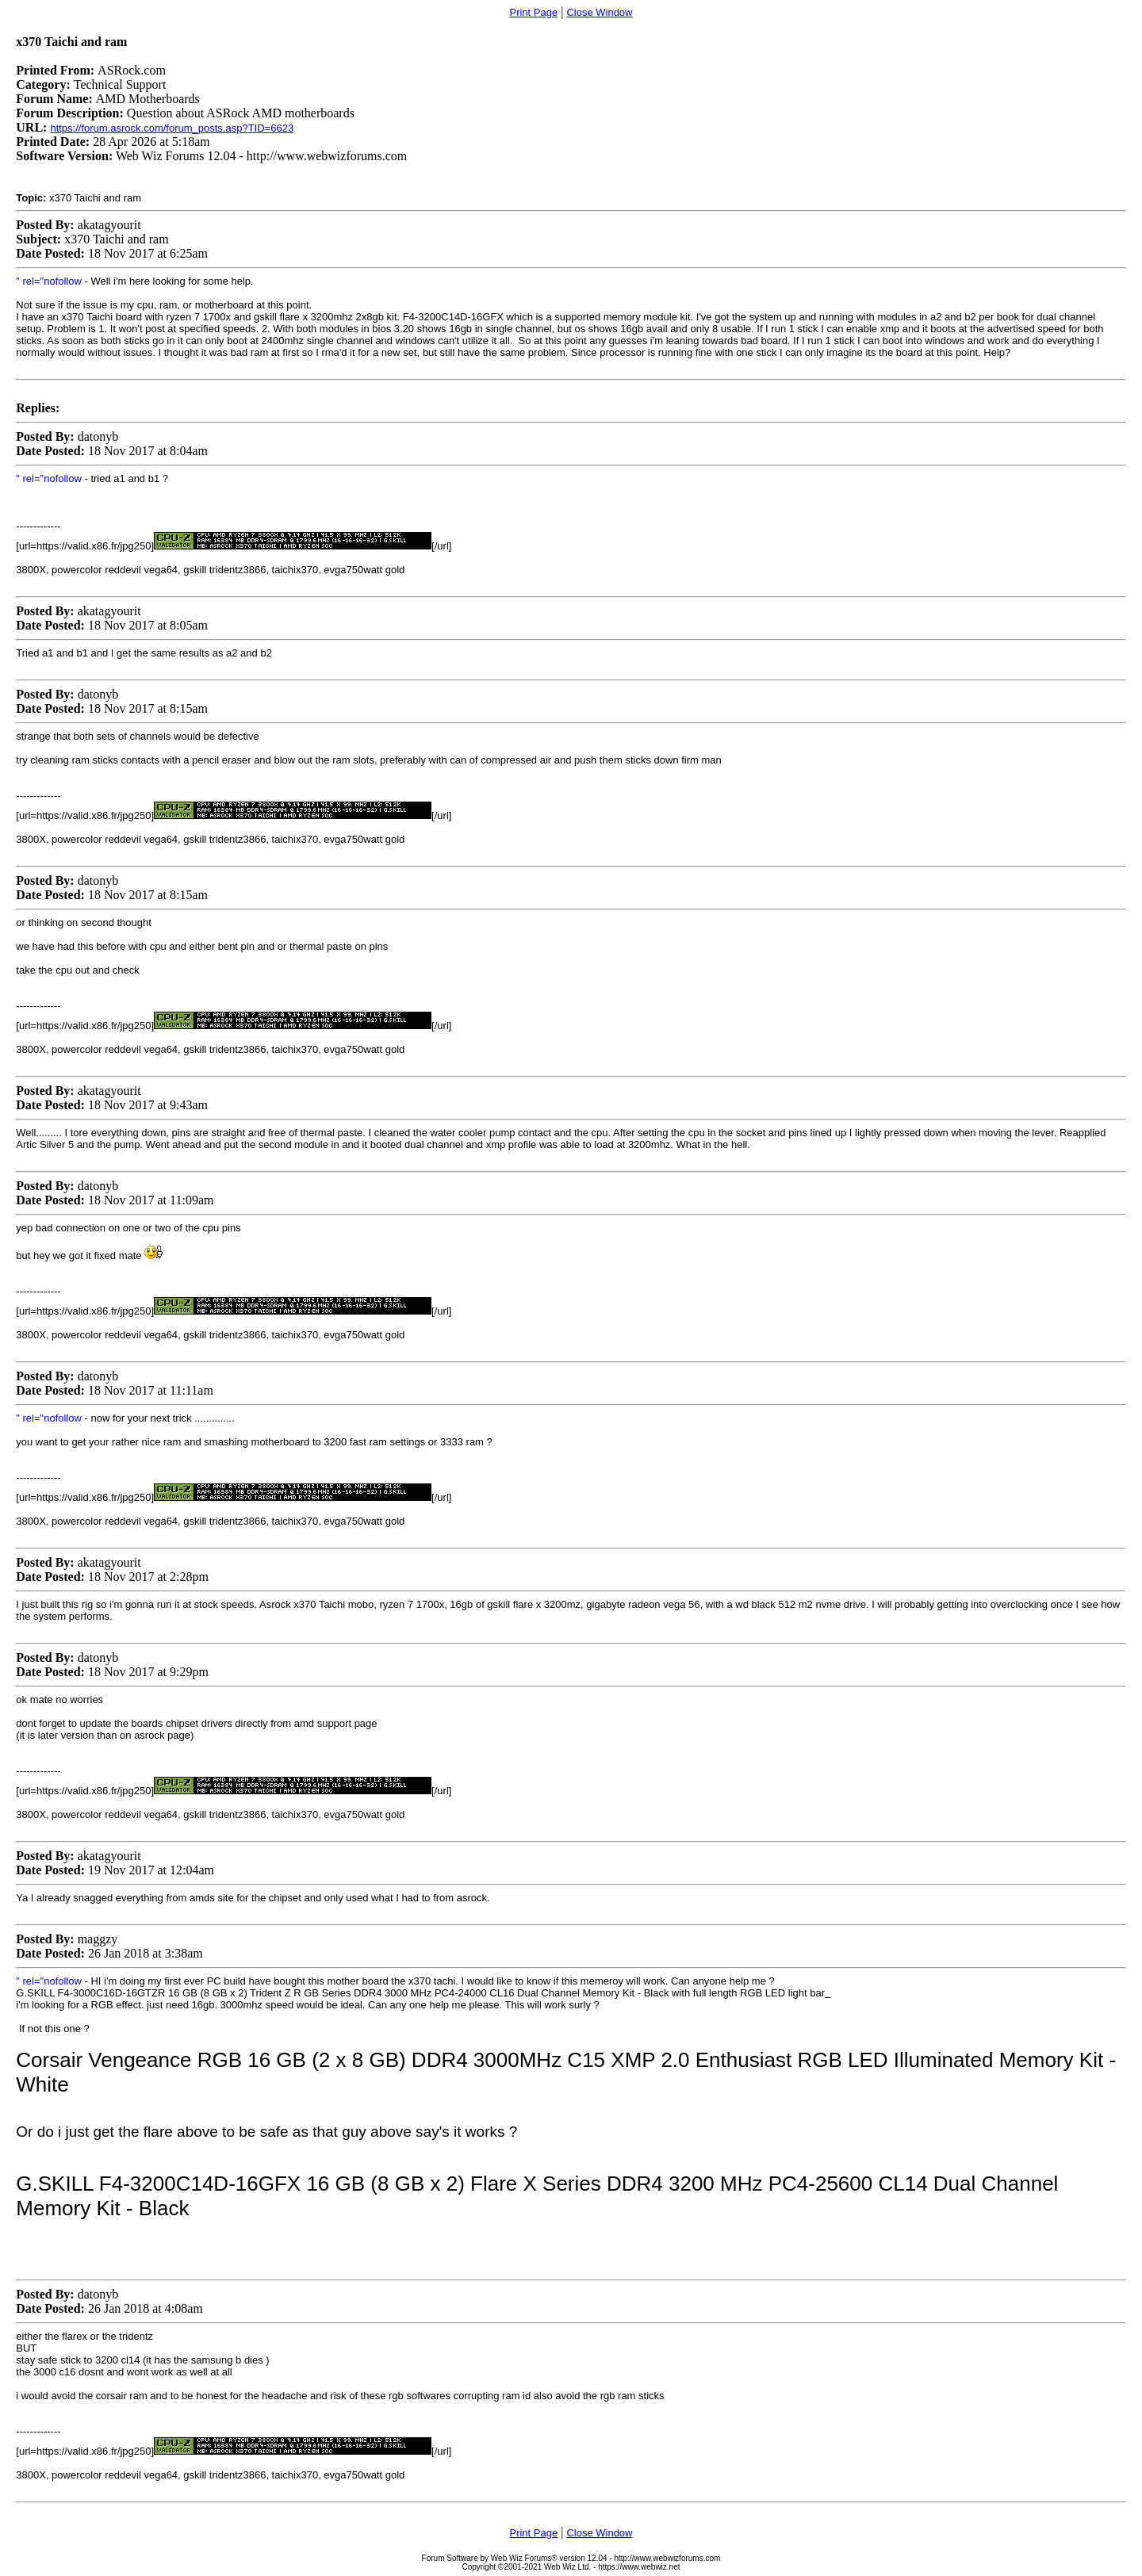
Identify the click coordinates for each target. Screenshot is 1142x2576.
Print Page (533, 12)
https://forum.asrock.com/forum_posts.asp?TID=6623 (171, 128)
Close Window (599, 12)
